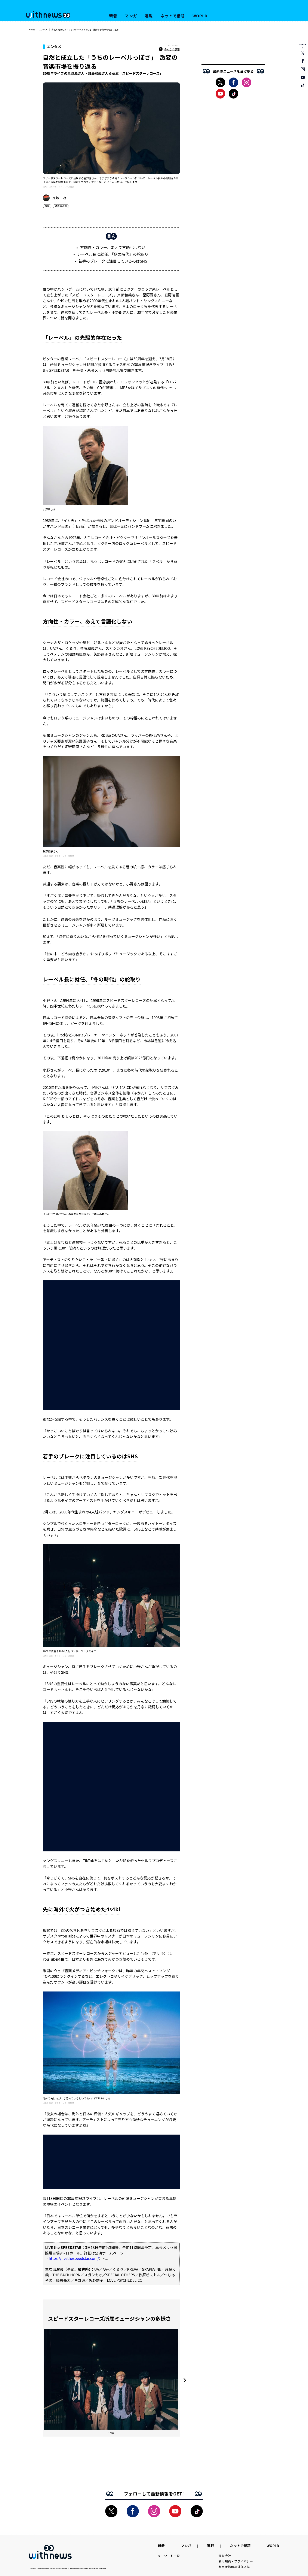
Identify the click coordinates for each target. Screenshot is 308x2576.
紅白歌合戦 (61, 206)
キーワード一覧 (169, 2556)
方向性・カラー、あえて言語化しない (112, 247)
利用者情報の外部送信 (234, 2567)
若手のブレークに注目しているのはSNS (112, 261)
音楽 (47, 206)
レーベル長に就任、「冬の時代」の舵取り (112, 254)
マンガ (131, 15)
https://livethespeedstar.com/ (74, 2258)
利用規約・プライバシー (236, 2561)
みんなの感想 (169, 49)
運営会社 (225, 2556)
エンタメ (43, 29)
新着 (113, 15)
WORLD (199, 15)
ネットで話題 (172, 15)
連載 (149, 15)
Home (32, 29)
